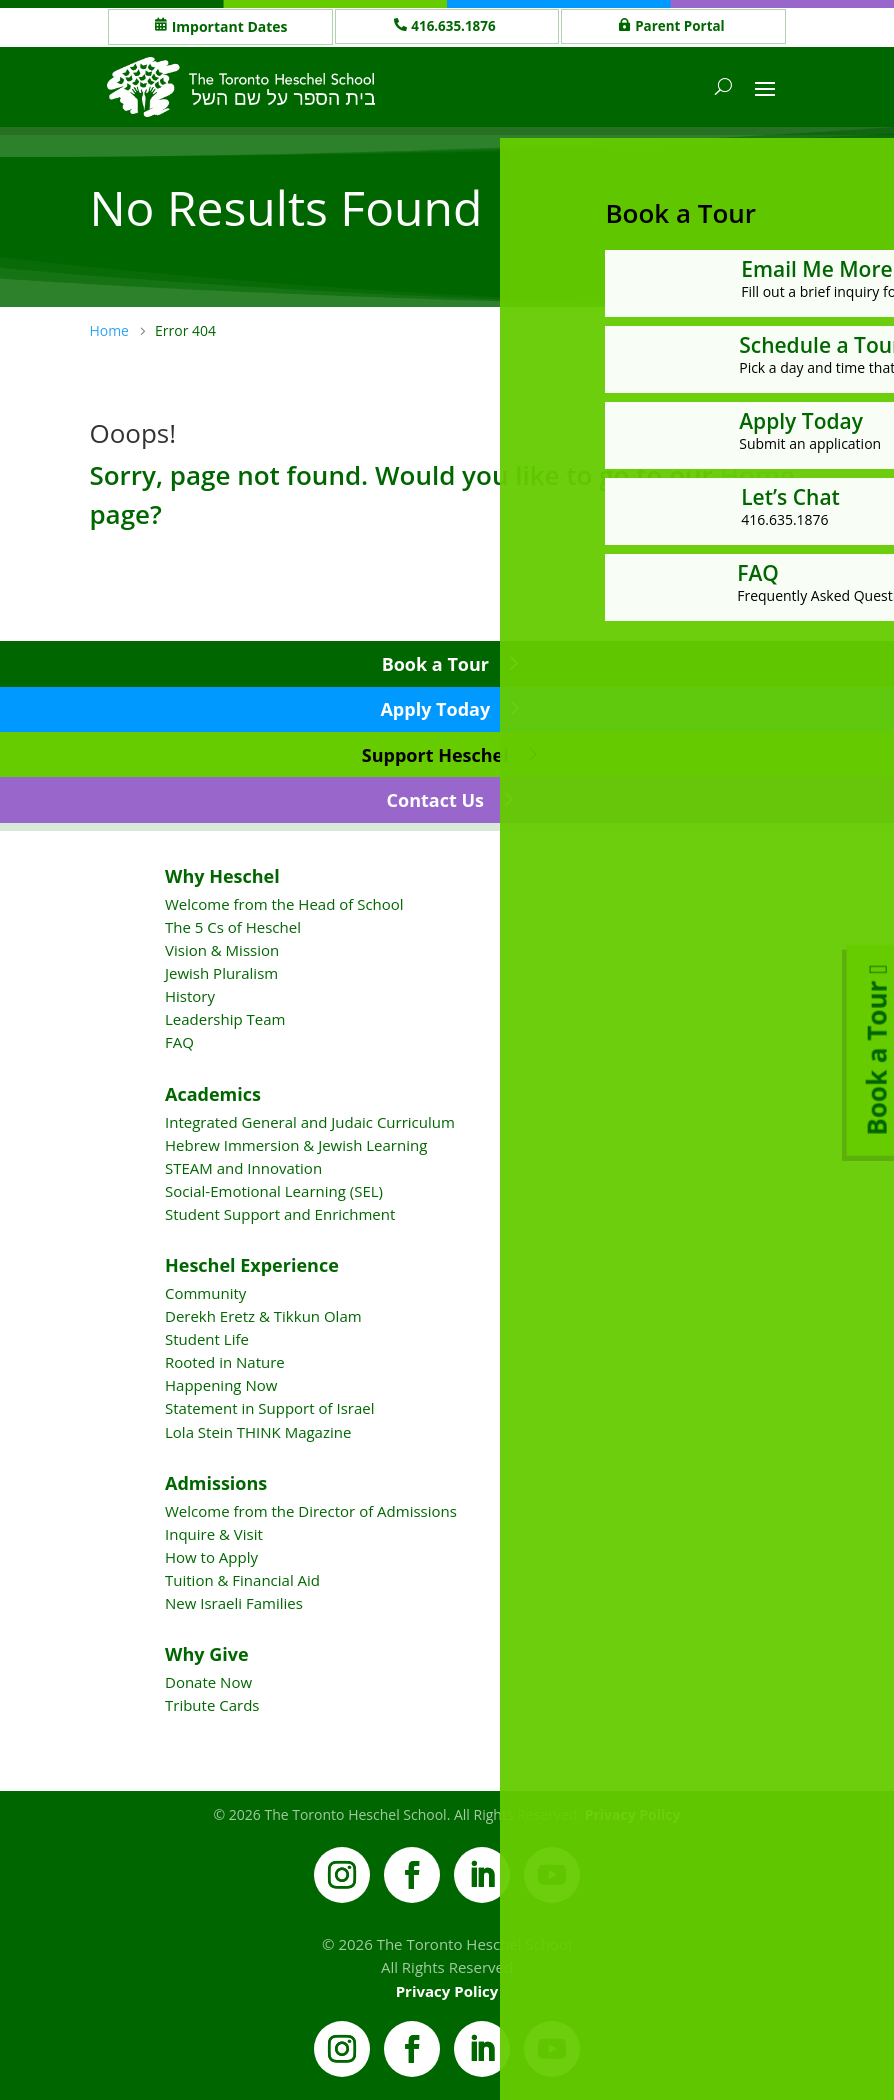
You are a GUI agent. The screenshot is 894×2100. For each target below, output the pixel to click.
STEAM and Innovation (243, 1168)
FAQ (179, 1042)
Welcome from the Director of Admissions (311, 1511)
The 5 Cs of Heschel (233, 927)
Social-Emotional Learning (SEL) (274, 1191)
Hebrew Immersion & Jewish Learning (296, 1145)
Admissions (216, 1483)
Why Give (207, 1654)
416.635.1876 (456, 26)
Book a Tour (435, 664)
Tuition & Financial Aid (242, 1580)
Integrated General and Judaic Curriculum (310, 1122)
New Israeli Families (234, 1603)
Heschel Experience (252, 1265)
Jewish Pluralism (221, 973)
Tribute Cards (212, 1705)
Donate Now (208, 1682)
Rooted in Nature (225, 1362)
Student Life (207, 1339)
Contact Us (435, 800)
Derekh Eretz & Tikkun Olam (263, 1316)
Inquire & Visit (214, 1534)
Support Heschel (435, 755)
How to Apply (211, 1557)
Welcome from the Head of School (284, 904)
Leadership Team (225, 1019)
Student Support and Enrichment (280, 1214)
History (190, 996)
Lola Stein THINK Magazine (258, 1432)
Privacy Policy (447, 1991)
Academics (213, 1094)
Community (205, 1293)
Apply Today (435, 709)
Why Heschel (222, 876)
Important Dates (230, 26)
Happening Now (221, 1385)
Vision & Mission (222, 950)
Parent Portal (682, 26)
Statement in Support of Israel (269, 1408)
